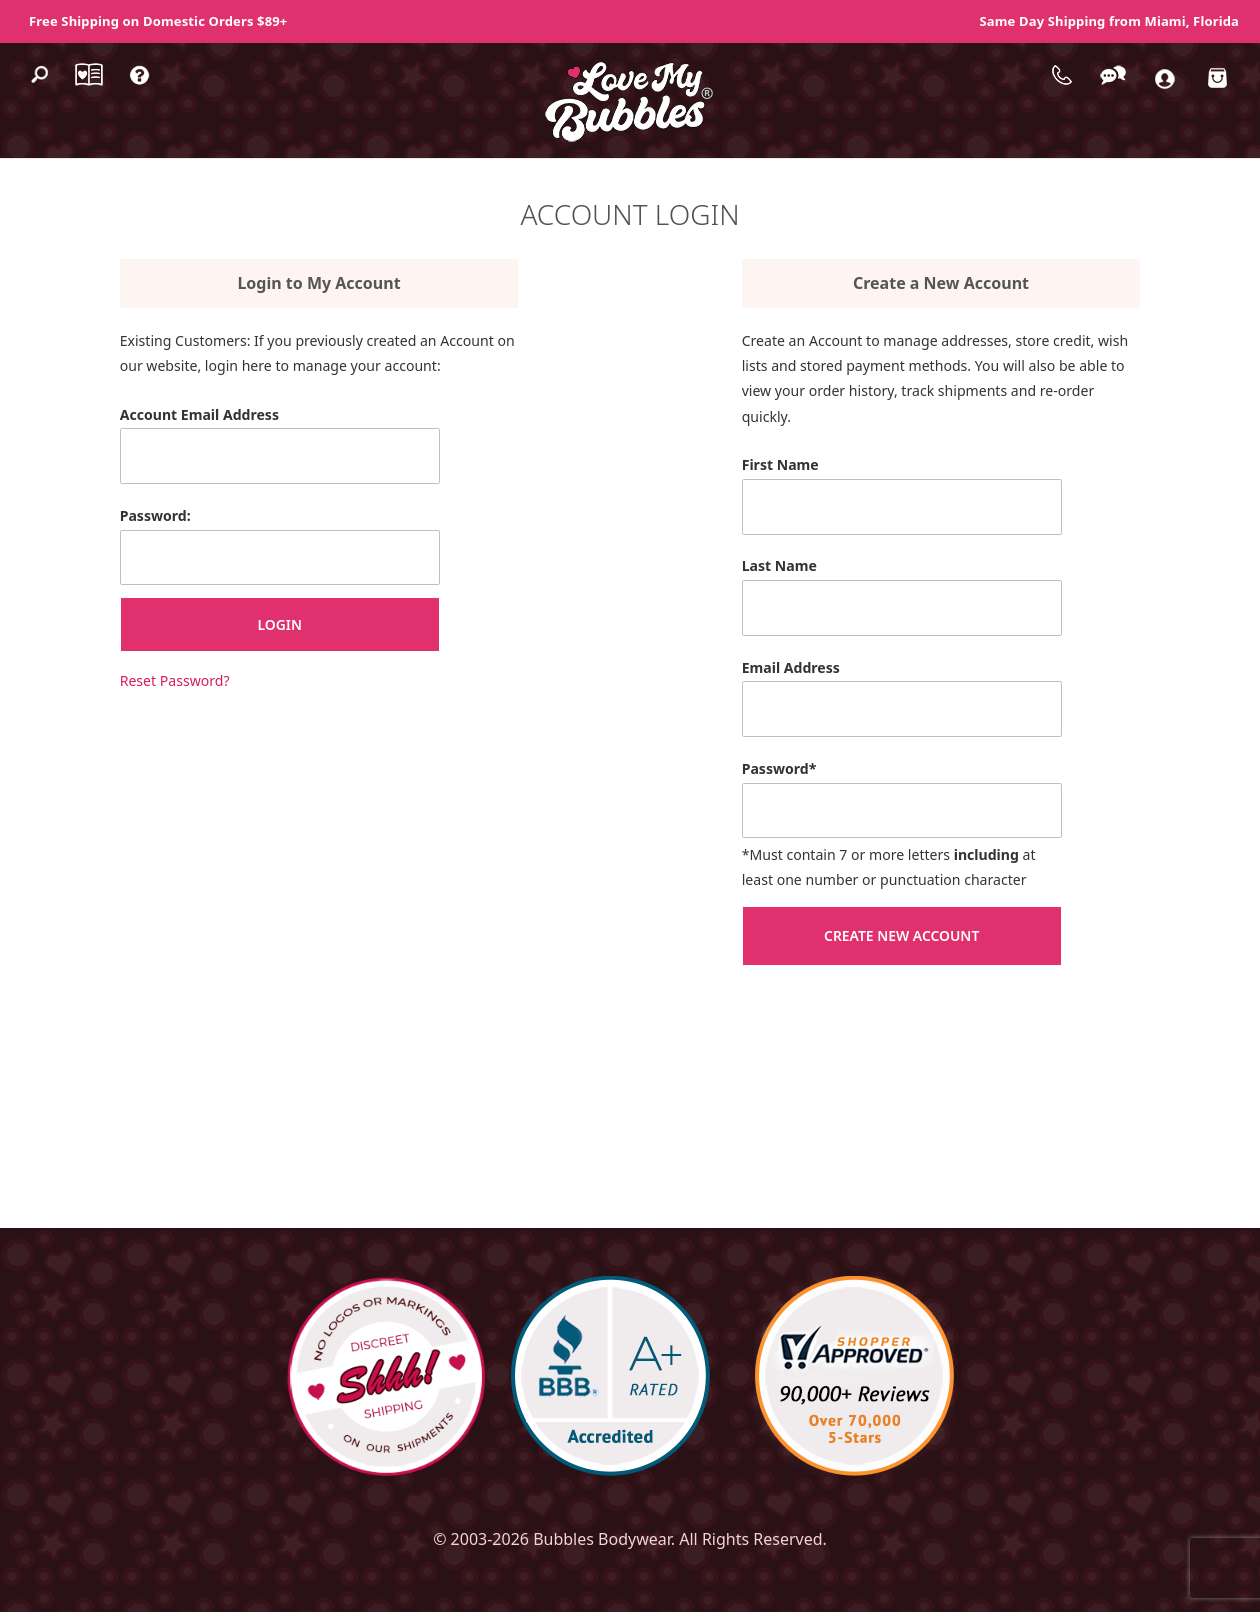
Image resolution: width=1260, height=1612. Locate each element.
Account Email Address (199, 414)
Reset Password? (175, 680)
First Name (780, 464)
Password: (155, 515)
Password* (779, 768)
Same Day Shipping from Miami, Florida (1109, 21)
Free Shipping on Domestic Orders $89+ (158, 21)
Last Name (779, 565)
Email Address (791, 667)
